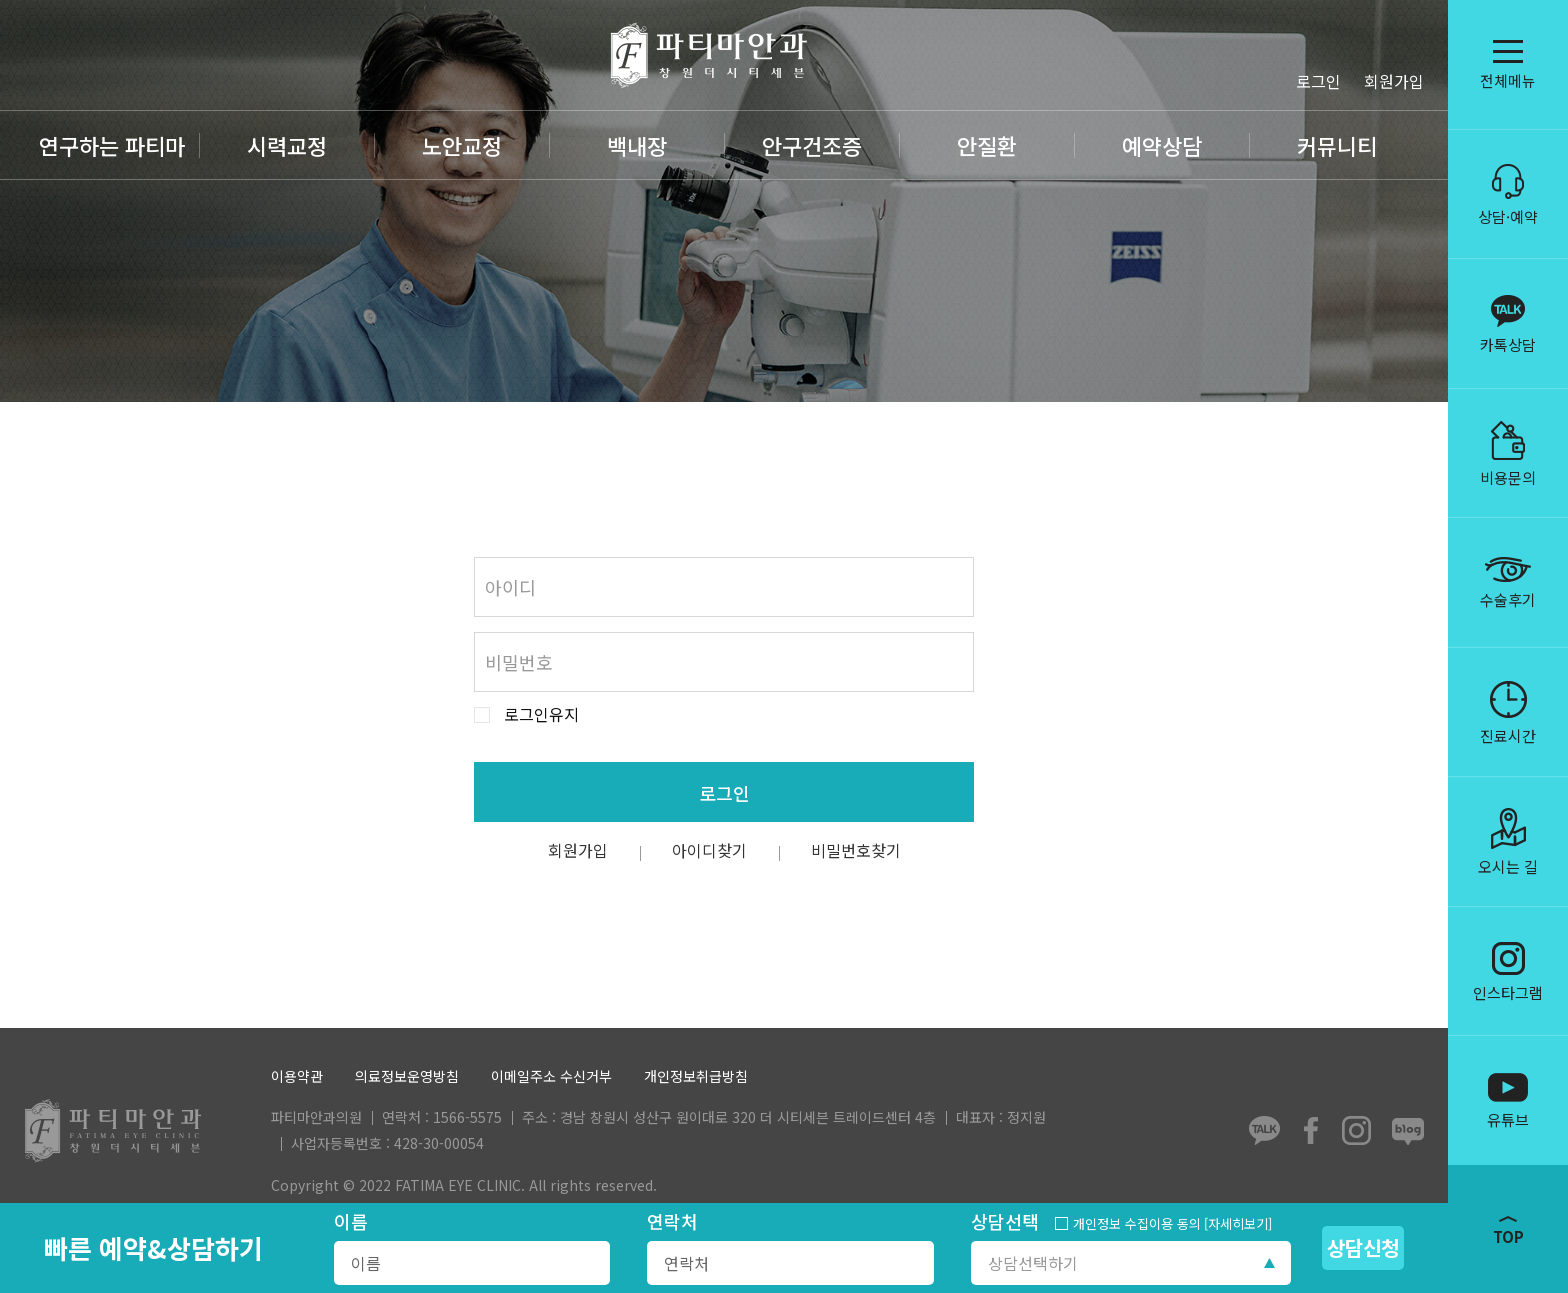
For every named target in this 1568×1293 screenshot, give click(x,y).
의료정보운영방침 (407, 1076)
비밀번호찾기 (856, 850)
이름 (351, 1221)
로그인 (1318, 81)
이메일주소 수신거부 (551, 1076)
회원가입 (1394, 81)
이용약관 (297, 1076)
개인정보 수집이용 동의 (1137, 1223)
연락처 (672, 1221)
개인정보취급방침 (696, 1076)
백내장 (637, 145)
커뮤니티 (1337, 145)
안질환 (987, 145)
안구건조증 (812, 145)
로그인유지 (541, 714)
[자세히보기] (1238, 1223)
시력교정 (287, 145)
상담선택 (1005, 1221)
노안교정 (462, 145)
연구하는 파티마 (112, 145)
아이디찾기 (709, 850)
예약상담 (1162, 145)
